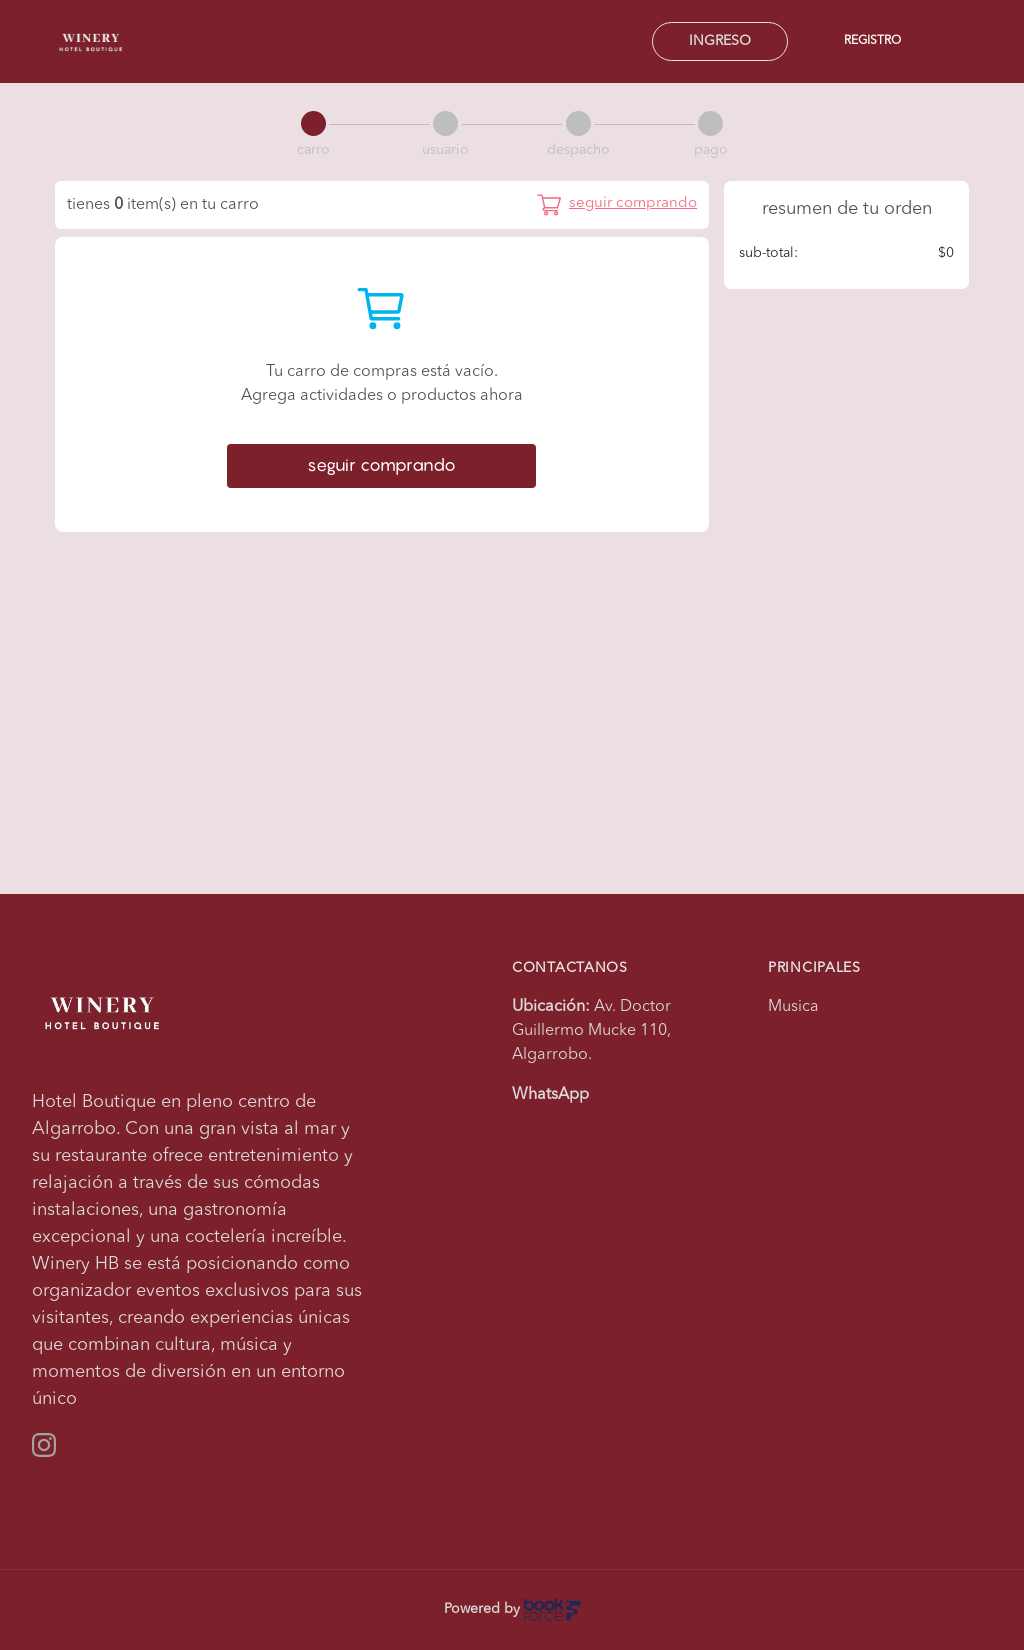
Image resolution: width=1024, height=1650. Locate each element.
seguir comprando (381, 465)
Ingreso (720, 41)
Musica (793, 1007)
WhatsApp (550, 1095)
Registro (872, 41)
